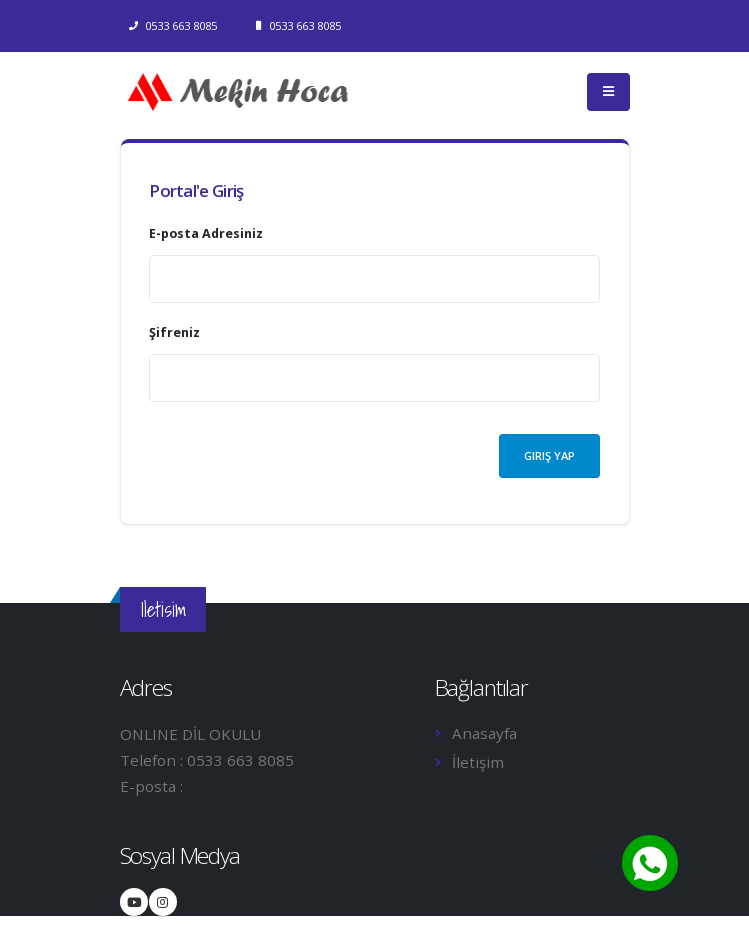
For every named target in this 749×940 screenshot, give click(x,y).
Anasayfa (484, 733)
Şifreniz (174, 332)
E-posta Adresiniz (206, 233)
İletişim (478, 762)
